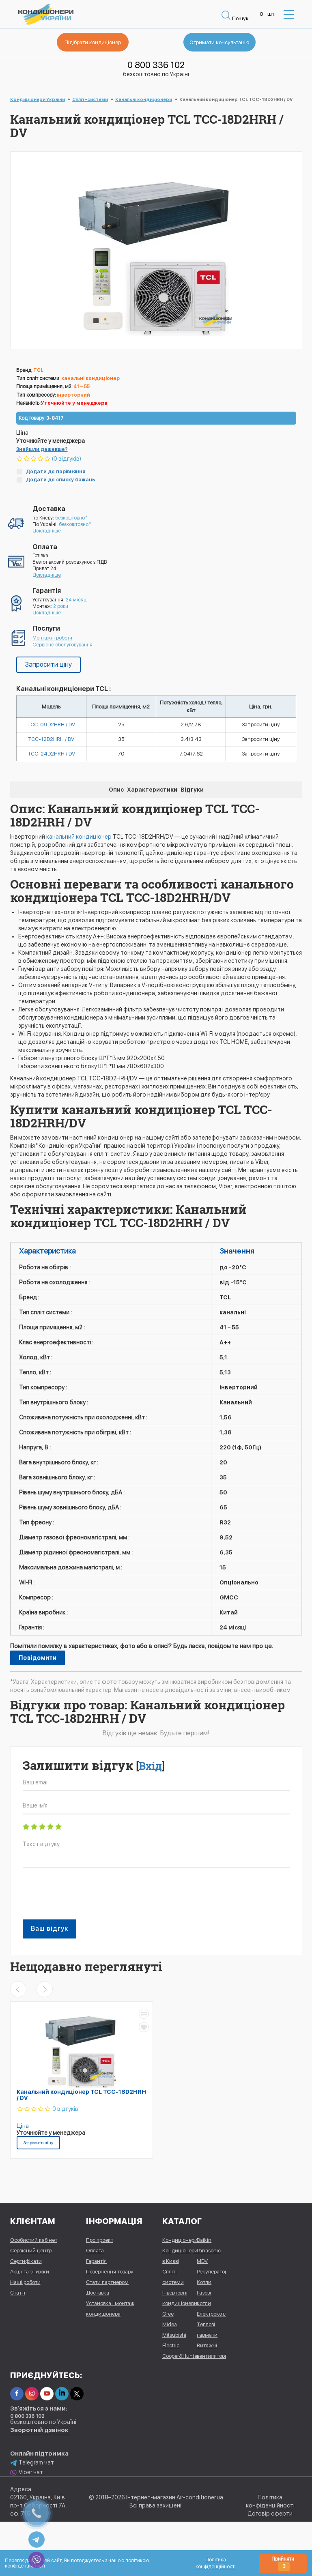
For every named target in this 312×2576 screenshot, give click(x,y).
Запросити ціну (48, 664)
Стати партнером (107, 2284)
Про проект (99, 2242)
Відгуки (192, 791)
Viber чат (26, 2474)
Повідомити (37, 1660)
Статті (17, 2294)
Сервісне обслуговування (62, 645)
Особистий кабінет (33, 2242)
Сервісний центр (31, 2252)
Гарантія (96, 2263)
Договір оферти (270, 2515)
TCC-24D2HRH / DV (51, 755)
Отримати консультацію (211, 43)
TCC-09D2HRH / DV (51, 725)
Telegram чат (32, 2464)
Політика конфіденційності (216, 2563)
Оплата (95, 2252)
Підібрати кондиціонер (101, 43)
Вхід (150, 1767)
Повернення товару (109, 2273)
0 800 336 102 (156, 65)
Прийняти (282, 2563)
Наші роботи (25, 2284)
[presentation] (84, 1899)
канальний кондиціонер (79, 838)
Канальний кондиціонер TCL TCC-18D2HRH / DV (81, 2096)
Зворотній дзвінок (39, 2431)
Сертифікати (26, 2263)
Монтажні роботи (52, 638)
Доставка (97, 2294)
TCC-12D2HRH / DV (51, 740)
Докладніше (46, 531)
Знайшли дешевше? (42, 449)
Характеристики (152, 791)
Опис (116, 791)
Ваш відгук (49, 1930)
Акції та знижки (29, 2273)
